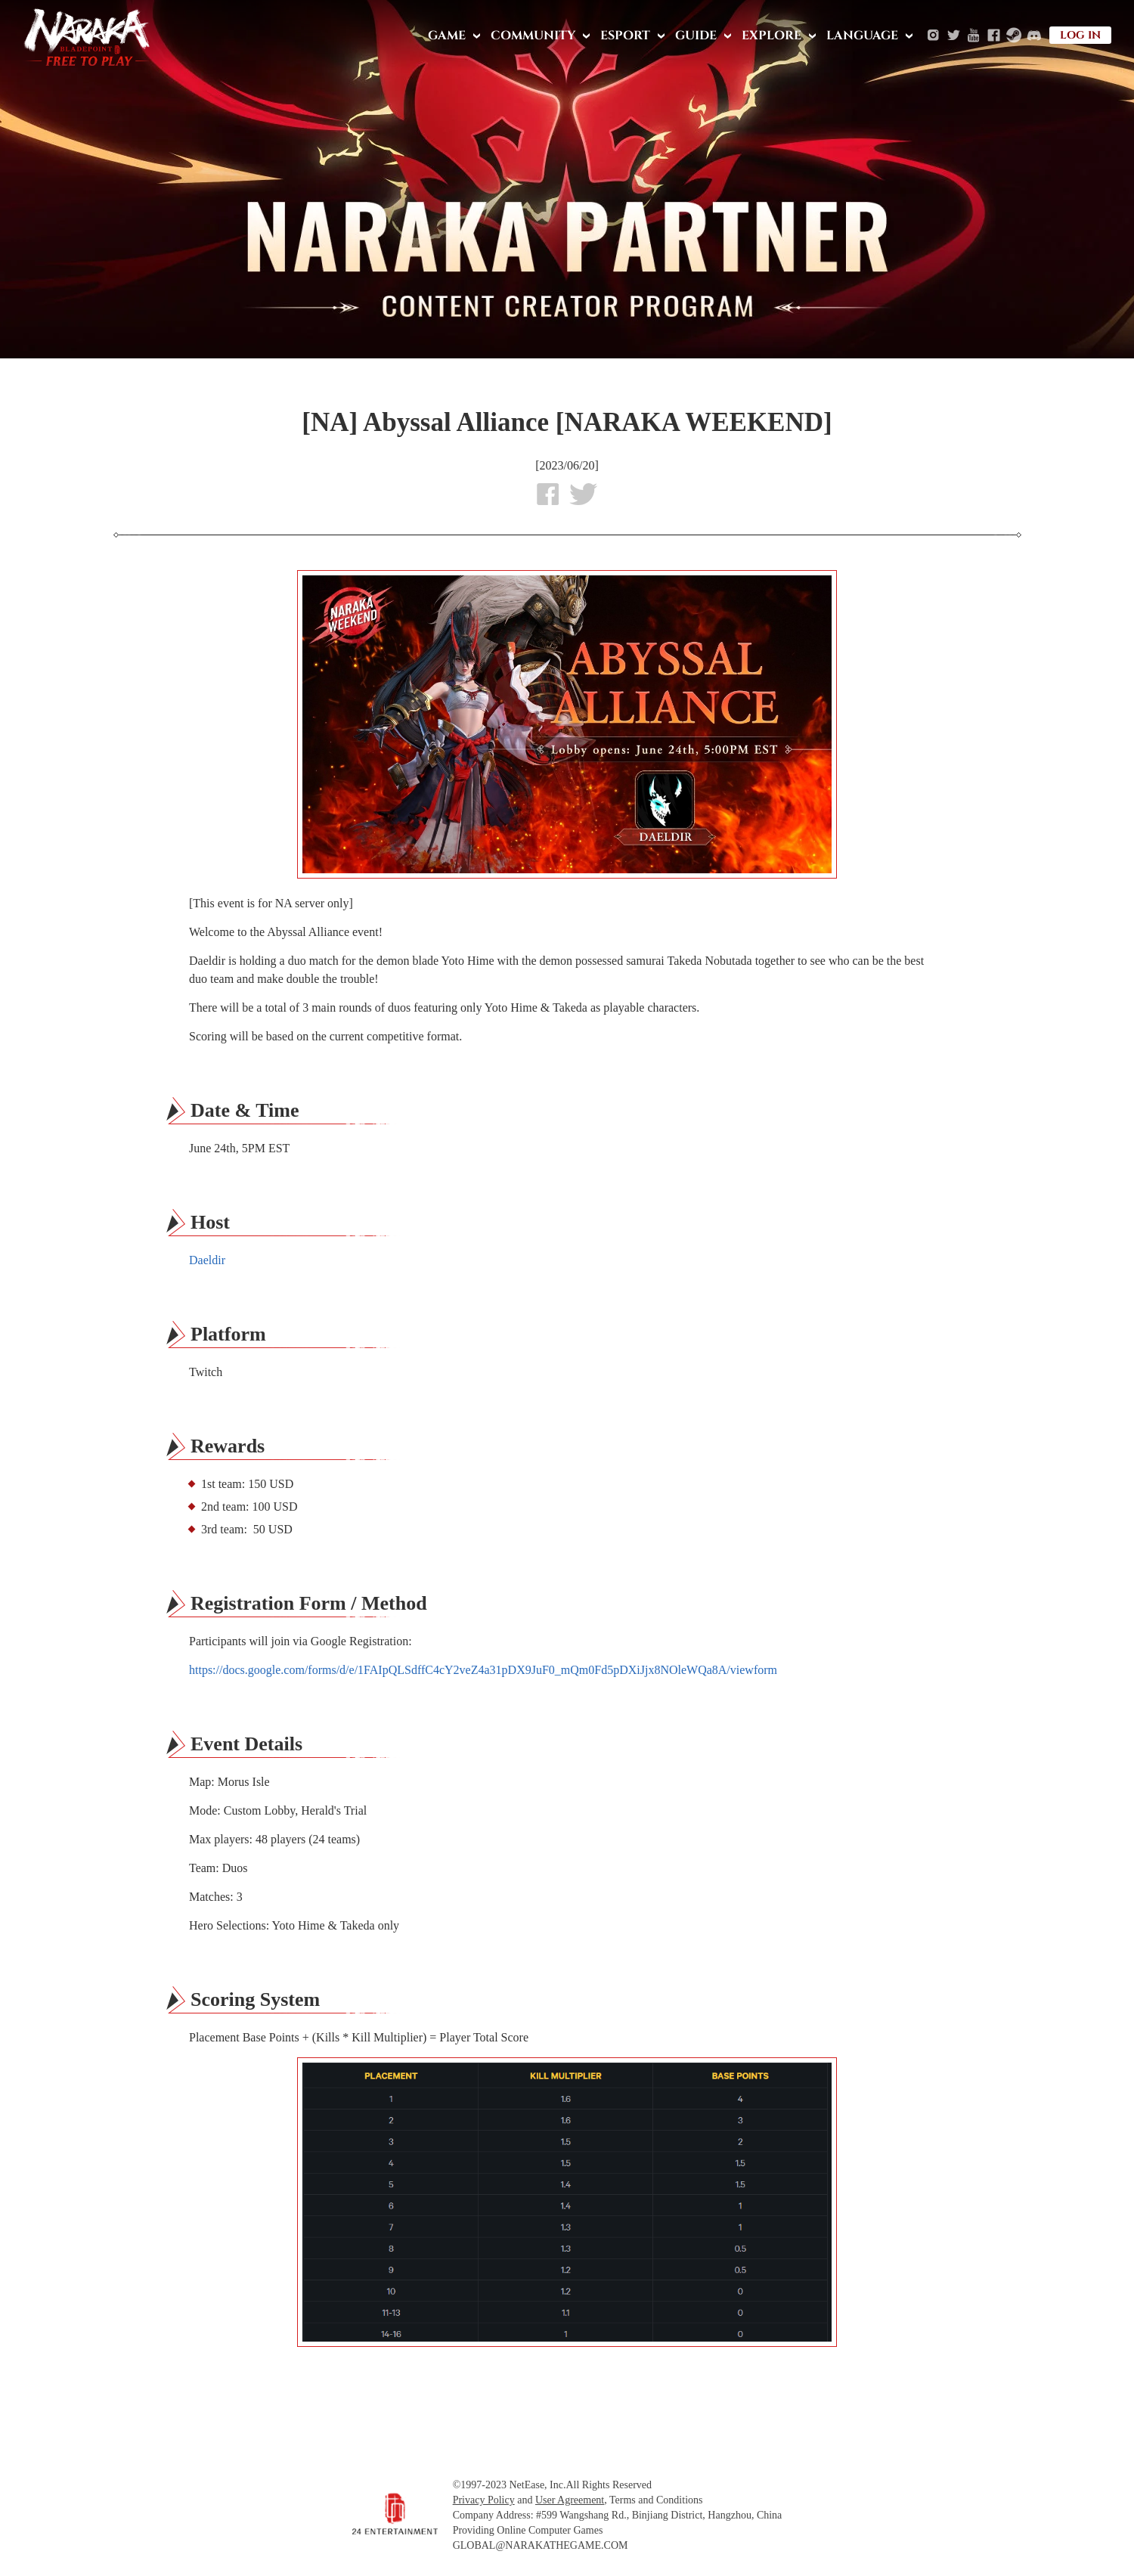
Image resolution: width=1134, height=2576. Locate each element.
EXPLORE (771, 35)
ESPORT (625, 35)
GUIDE (696, 35)
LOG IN (1080, 35)
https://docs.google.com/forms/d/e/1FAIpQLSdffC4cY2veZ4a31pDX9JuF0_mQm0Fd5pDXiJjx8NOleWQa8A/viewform (483, 1669)
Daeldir (207, 1260)
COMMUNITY (533, 35)
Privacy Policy (484, 2500)
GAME (447, 35)
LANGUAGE (862, 35)
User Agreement (569, 2500)
